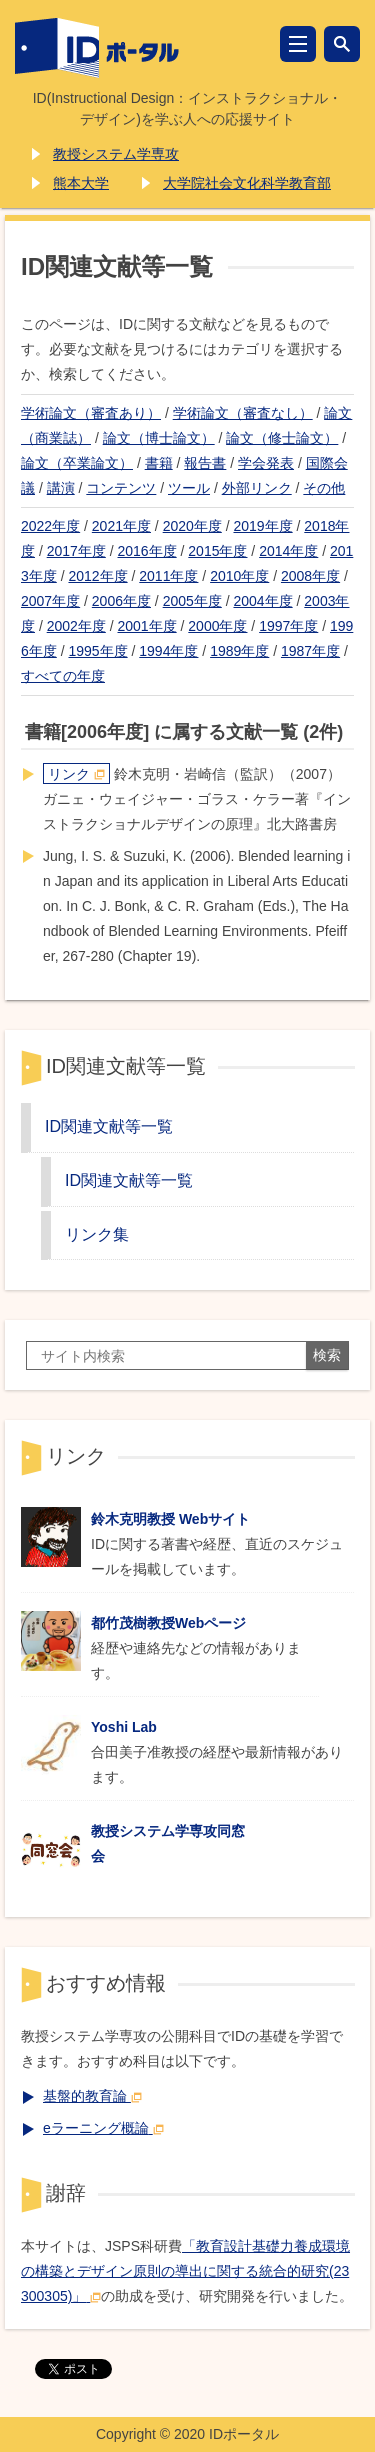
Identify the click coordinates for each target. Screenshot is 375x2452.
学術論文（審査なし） (243, 413)
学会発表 (266, 463)
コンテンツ (121, 488)
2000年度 (217, 626)
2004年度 (262, 601)
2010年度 (239, 576)
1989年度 (239, 651)
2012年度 (97, 576)
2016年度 (147, 551)
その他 (324, 488)
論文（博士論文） (159, 438)
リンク (76, 774)
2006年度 (121, 601)
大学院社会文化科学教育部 (247, 183)
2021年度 (121, 526)
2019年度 (262, 526)
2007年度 (50, 601)
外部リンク (257, 488)
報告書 (205, 463)
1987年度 (310, 651)
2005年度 (192, 601)
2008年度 (310, 576)
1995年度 (97, 651)
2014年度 (288, 551)
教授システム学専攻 (116, 154)
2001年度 (147, 626)
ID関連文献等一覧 (109, 1126)
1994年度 (168, 651)
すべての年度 (63, 676)
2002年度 (76, 626)
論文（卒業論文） (77, 463)
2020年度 (192, 526)
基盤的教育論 (92, 2096)
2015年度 (217, 551)
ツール (189, 488)
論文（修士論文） (282, 438)
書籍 (159, 463)
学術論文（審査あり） (91, 413)
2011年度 (168, 576)
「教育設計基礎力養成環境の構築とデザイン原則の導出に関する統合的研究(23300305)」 (185, 2271)
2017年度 (76, 551)
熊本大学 (81, 183)
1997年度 (288, 626)
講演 (61, 488)
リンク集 (97, 1234)
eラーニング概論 (103, 2128)
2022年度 (50, 526)
